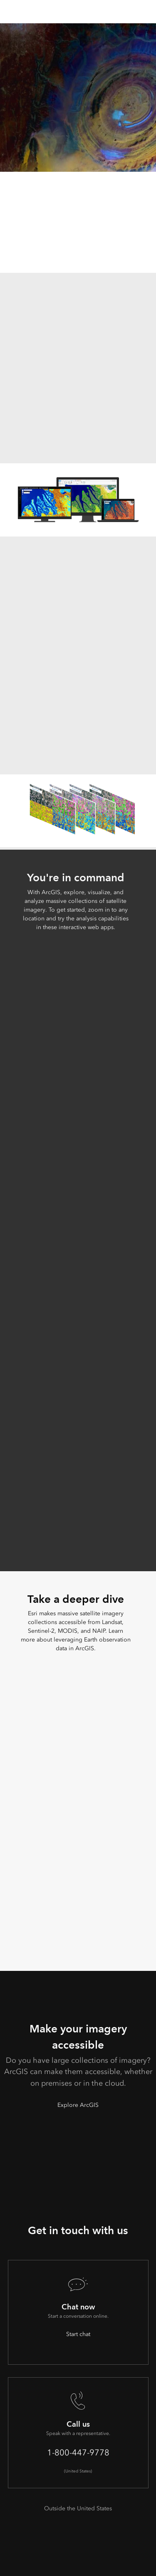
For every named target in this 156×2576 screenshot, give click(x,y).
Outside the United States (78, 2508)
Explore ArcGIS (78, 2105)
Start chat (78, 2334)
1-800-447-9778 (78, 2452)
